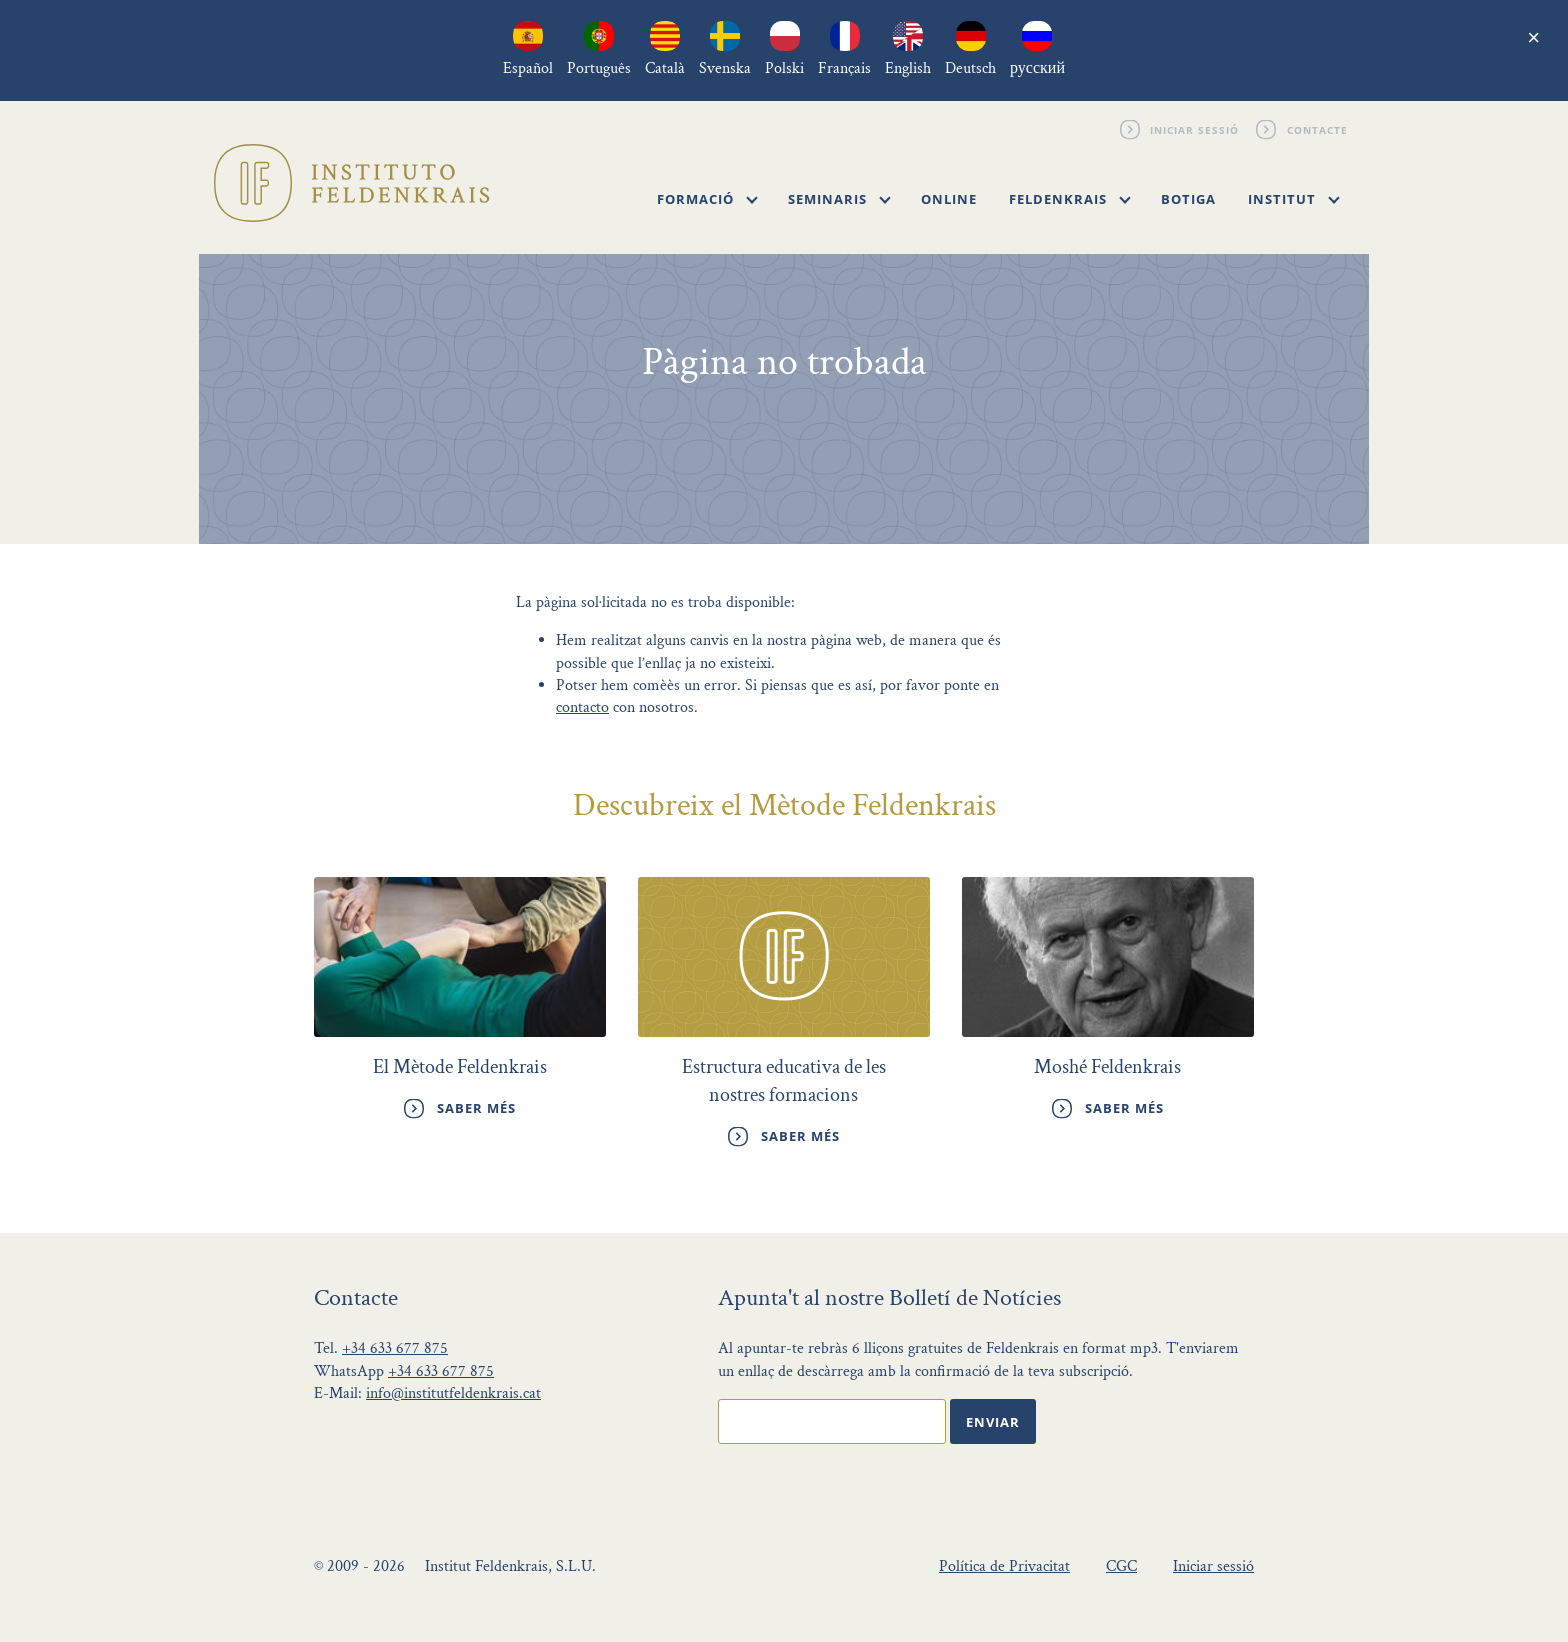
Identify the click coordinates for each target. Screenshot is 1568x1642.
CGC (1121, 1566)
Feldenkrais (1070, 199)
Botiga (1188, 199)
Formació (707, 199)
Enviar (993, 1422)
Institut (1294, 199)
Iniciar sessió (1195, 129)
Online (949, 199)
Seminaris (839, 199)
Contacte (1317, 129)
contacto (582, 707)
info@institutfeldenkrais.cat (453, 1393)
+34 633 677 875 (395, 1348)
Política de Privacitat (1004, 1566)
